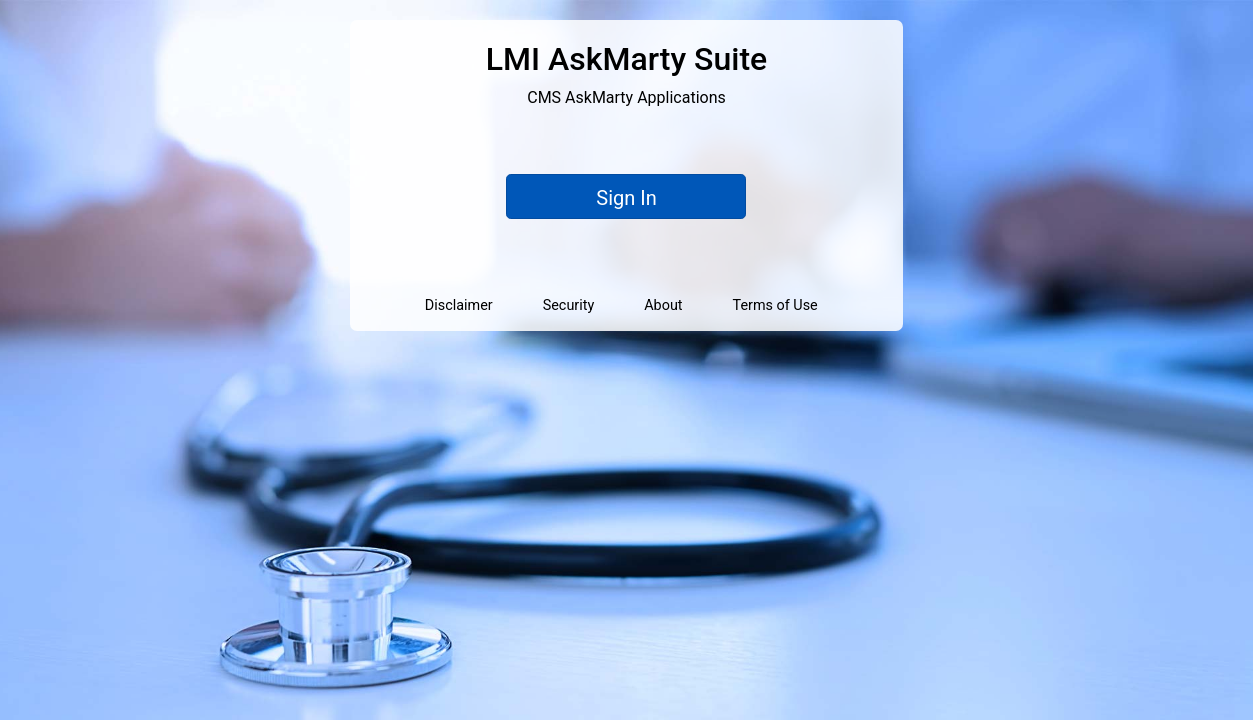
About (663, 305)
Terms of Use (775, 305)
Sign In (626, 198)
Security (569, 305)
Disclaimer (459, 305)
